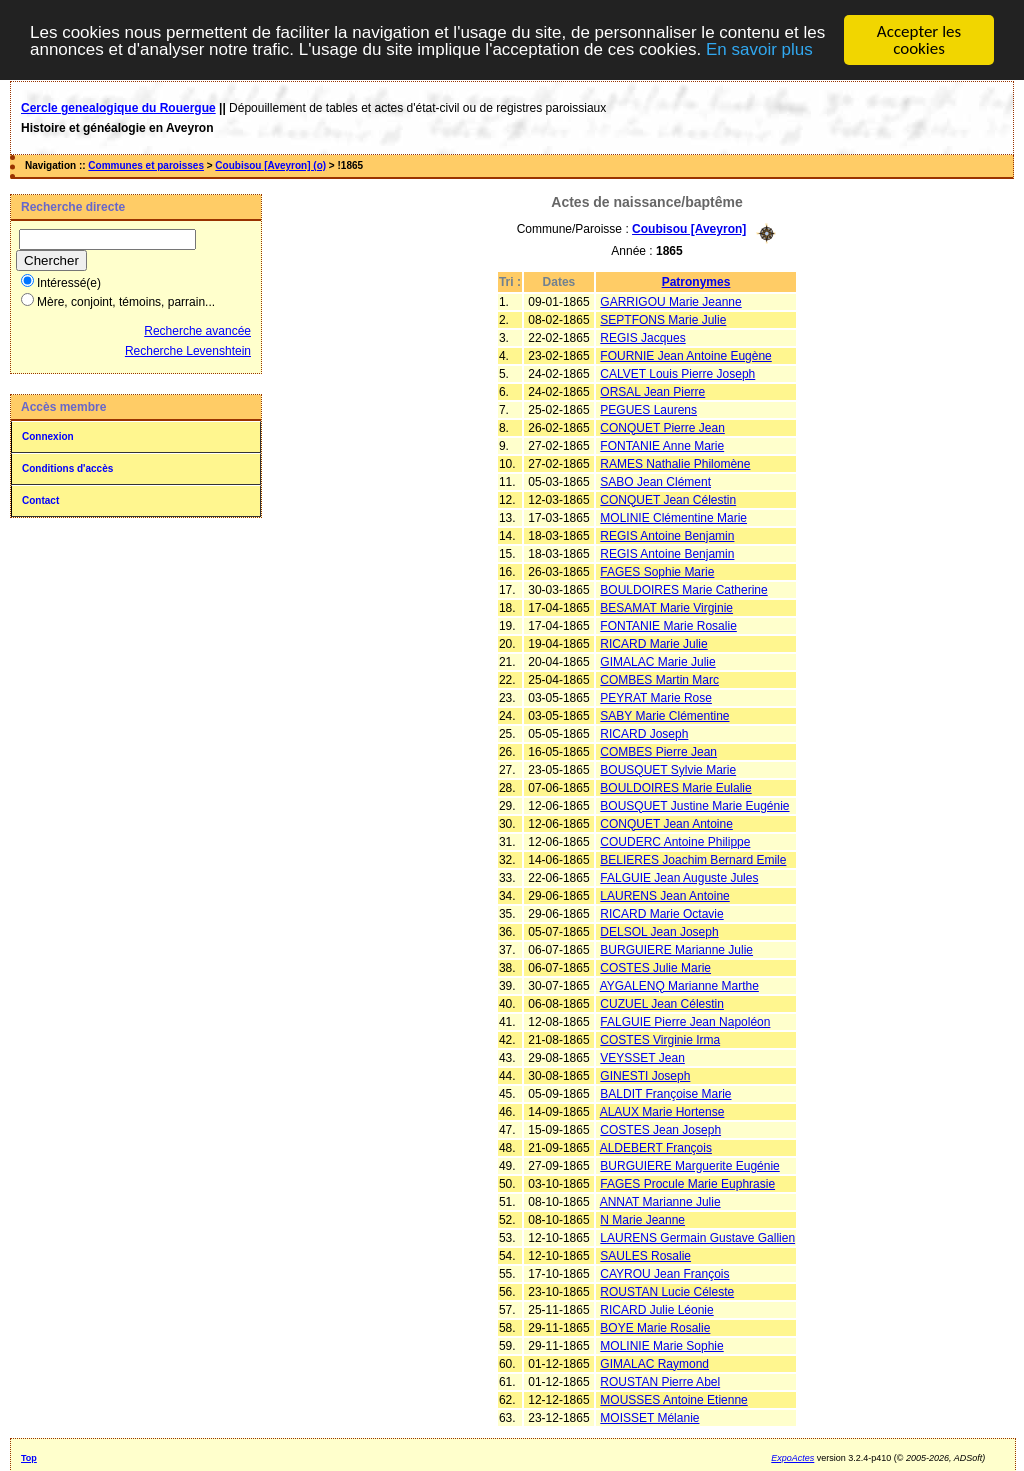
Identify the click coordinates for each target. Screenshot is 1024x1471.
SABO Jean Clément (655, 481)
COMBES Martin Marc (659, 679)
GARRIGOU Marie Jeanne (670, 301)
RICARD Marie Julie (653, 643)
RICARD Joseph (644, 733)
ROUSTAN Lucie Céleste (667, 1291)
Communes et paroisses (146, 165)
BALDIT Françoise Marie (665, 1093)
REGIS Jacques (642, 337)
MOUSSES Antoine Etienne (673, 1399)
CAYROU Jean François (664, 1273)
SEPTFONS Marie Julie (663, 319)
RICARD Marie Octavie (661, 913)
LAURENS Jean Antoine (664, 895)
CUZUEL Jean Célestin (662, 1003)
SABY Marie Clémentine (664, 715)
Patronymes (696, 281)
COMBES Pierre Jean (658, 751)
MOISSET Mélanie (649, 1417)
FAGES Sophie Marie (657, 571)
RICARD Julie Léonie (656, 1309)
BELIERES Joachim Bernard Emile (693, 859)
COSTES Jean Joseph (660, 1129)
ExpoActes (792, 1457)
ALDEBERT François (656, 1147)
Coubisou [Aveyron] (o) (270, 165)
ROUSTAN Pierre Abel (660, 1381)
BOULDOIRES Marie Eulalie (675, 787)
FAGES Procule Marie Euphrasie (687, 1183)
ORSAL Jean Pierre (652, 391)
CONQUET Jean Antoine (666, 823)
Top (29, 1457)
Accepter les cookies (919, 40)
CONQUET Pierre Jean (662, 427)
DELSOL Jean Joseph (659, 931)
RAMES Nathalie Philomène (675, 463)
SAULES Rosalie (645, 1255)
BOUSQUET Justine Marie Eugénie (694, 805)
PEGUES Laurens (648, 409)
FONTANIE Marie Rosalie (668, 625)
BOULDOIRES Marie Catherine (683, 589)
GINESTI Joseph (645, 1075)
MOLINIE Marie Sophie (661, 1345)
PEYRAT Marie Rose (656, 697)
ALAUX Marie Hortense (662, 1111)
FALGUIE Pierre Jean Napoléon (685, 1021)
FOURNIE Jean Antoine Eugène (685, 355)
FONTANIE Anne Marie (662, 445)
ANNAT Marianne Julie (660, 1201)
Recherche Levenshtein (188, 351)
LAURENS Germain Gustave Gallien (697, 1237)
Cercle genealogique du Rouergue (118, 108)
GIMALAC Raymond (654, 1363)
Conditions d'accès (67, 468)
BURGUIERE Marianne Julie (676, 949)
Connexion (48, 436)
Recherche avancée (197, 331)
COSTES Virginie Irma (660, 1039)
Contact (40, 500)
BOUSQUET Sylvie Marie (668, 769)
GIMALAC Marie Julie (657, 661)
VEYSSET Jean (642, 1057)
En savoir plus (759, 48)
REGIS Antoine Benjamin (667, 535)
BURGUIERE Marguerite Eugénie (689, 1165)
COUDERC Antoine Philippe (675, 841)
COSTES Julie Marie (655, 967)
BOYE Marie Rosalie (655, 1327)
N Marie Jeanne (642, 1219)
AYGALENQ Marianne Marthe (679, 985)
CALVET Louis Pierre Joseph (677, 373)
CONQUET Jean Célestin (668, 499)
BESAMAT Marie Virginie (666, 607)
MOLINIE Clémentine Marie (673, 517)
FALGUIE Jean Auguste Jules (679, 877)
